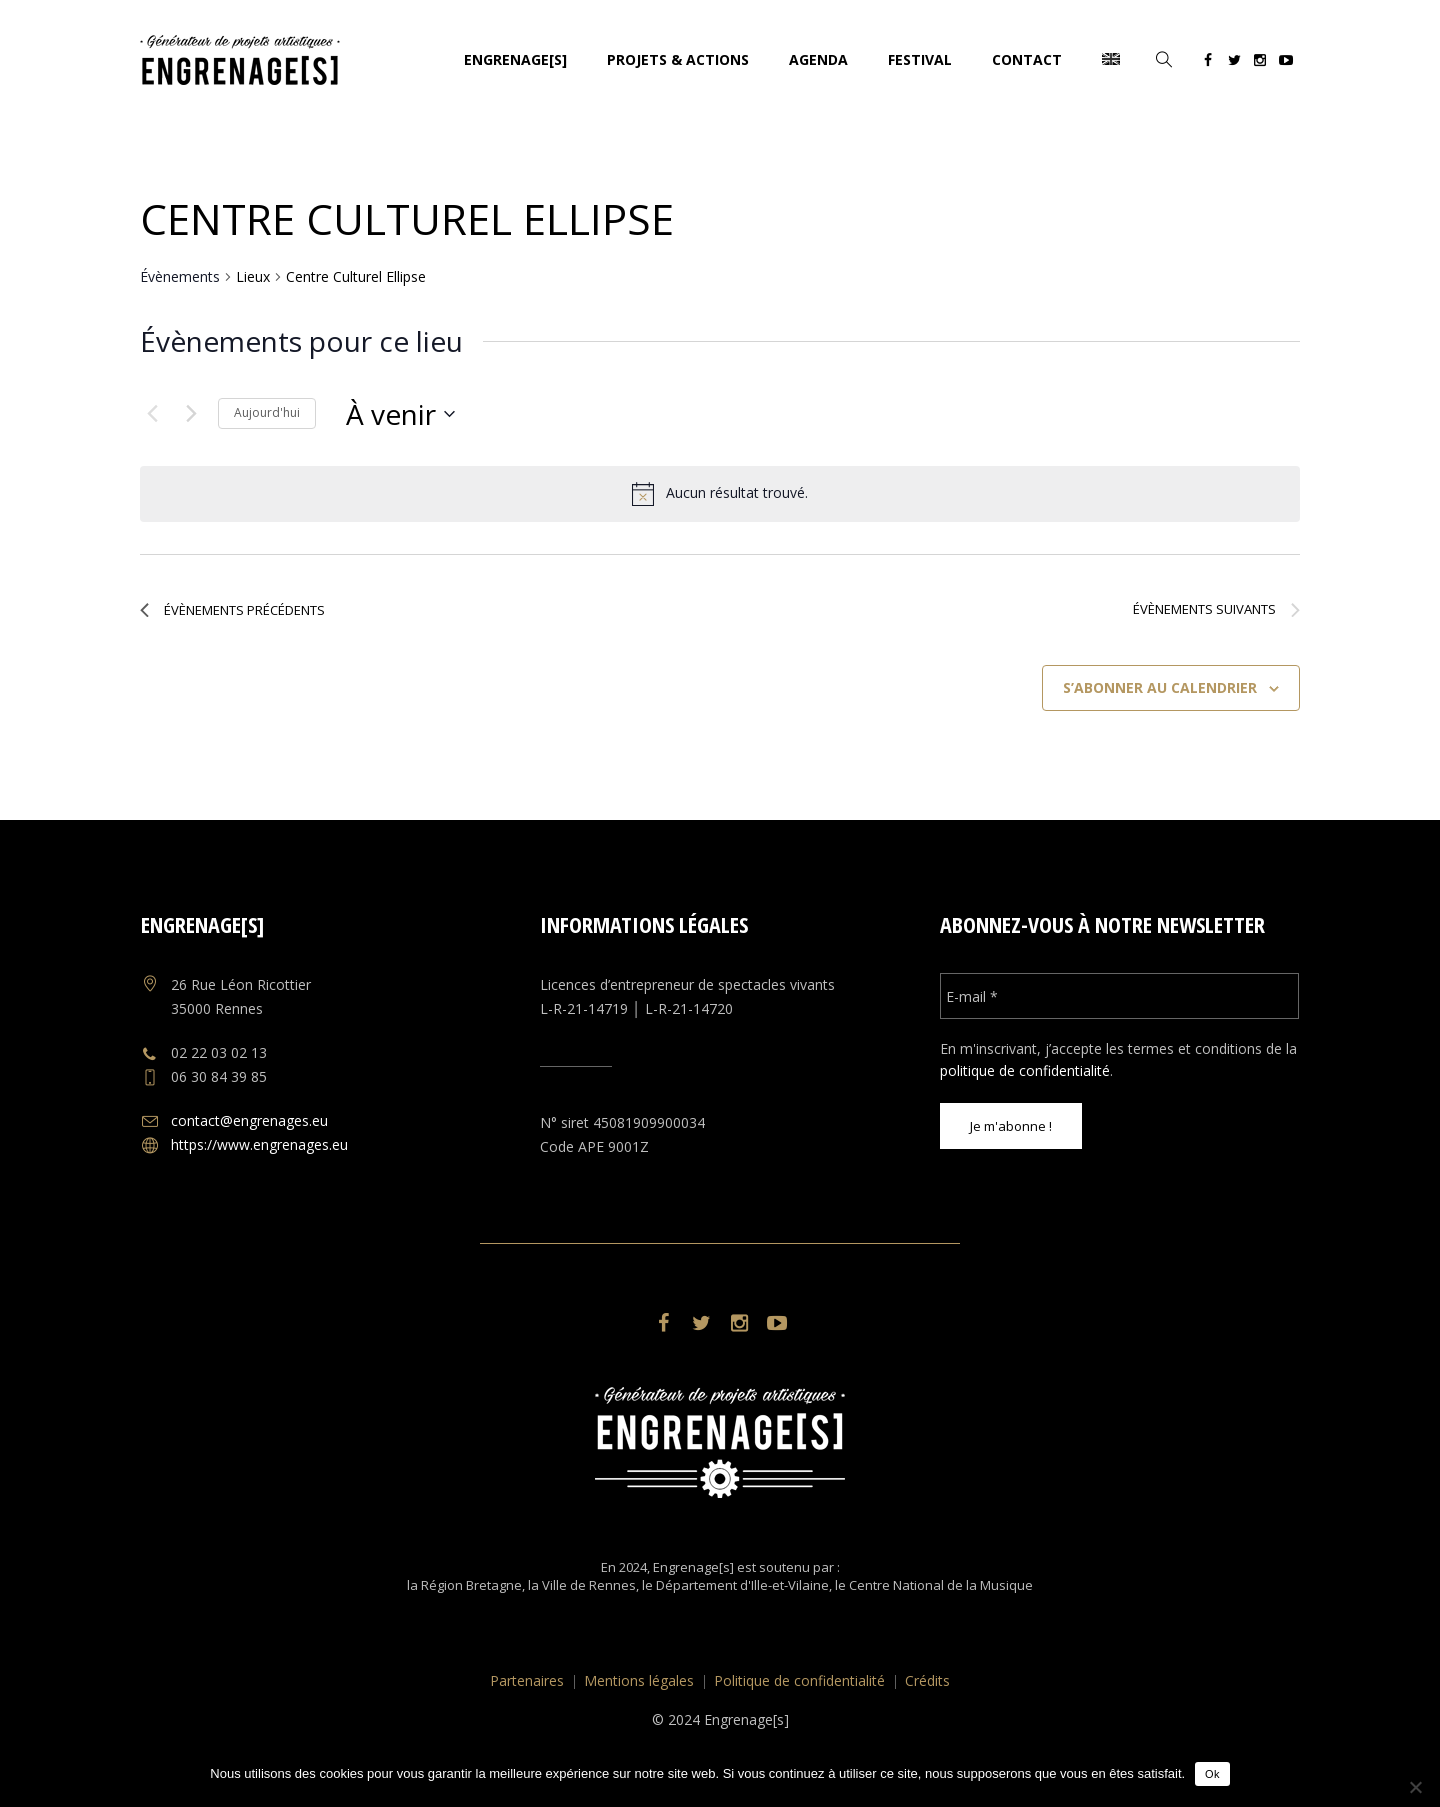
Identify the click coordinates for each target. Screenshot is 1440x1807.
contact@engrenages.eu (249, 1120)
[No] (1415, 1787)
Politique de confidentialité (799, 1680)
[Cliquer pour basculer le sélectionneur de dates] (400, 414)
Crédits (927, 1680)
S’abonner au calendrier (1160, 687)
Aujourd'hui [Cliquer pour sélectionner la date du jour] (267, 412)
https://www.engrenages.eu (259, 1144)
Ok (1212, 1774)
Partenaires (527, 1680)
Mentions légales (639, 1680)
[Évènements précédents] (152, 414)
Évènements (180, 276)
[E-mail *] (1119, 996)
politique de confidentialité (1025, 1070)
